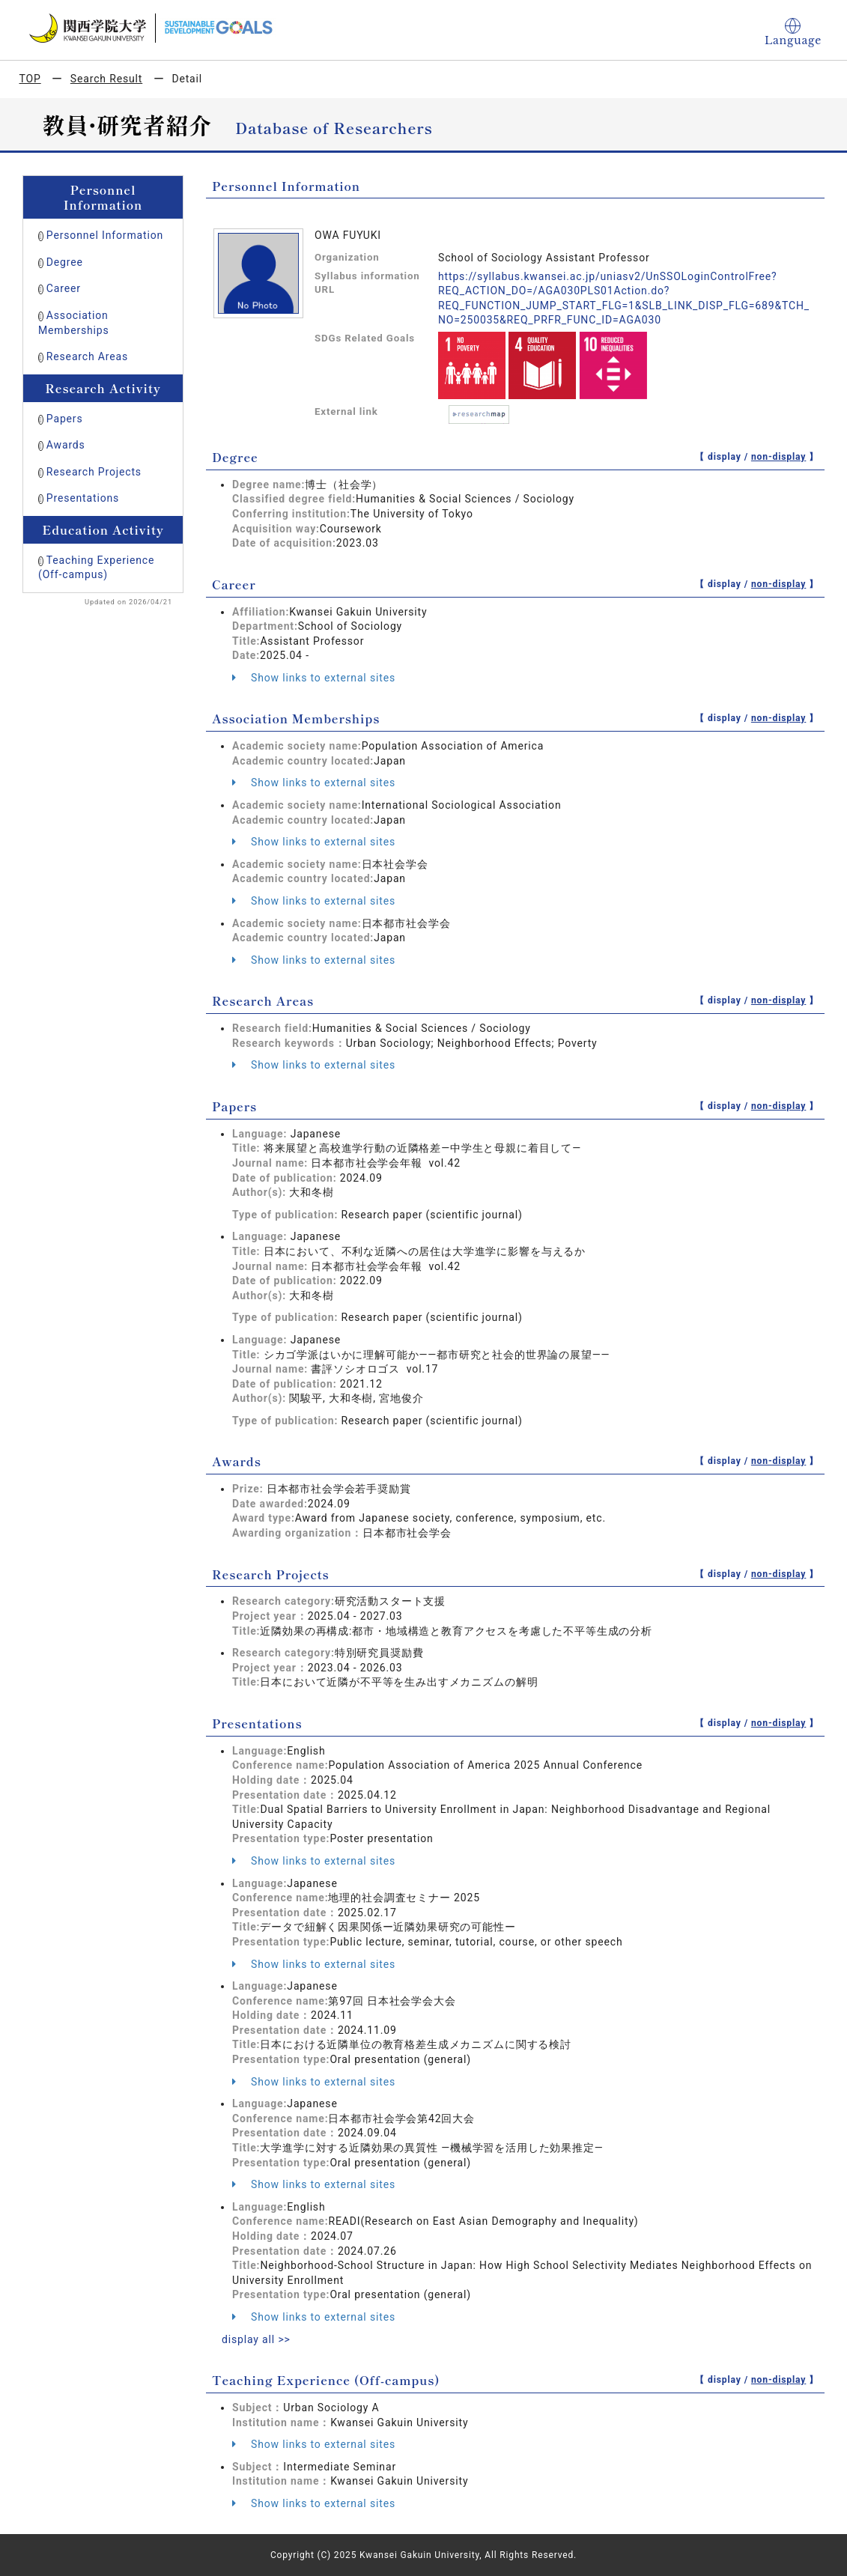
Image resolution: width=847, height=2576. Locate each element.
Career (63, 288)
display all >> (256, 2339)
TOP (30, 79)
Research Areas (87, 356)
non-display (778, 457)
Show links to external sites (313, 678)
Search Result (106, 79)
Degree (64, 262)
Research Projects (94, 472)
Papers (64, 419)
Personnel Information (104, 235)
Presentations (82, 498)
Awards (65, 445)
